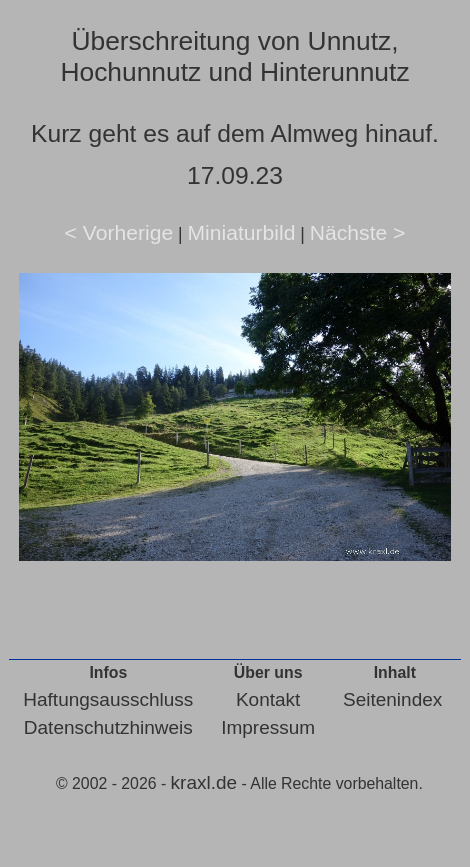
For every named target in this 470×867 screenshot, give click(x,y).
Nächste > (358, 232)
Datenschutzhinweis (108, 727)
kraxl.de (204, 782)
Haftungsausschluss (108, 699)
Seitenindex (392, 699)
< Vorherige (119, 232)
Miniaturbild (241, 232)
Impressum (268, 727)
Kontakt (268, 699)
